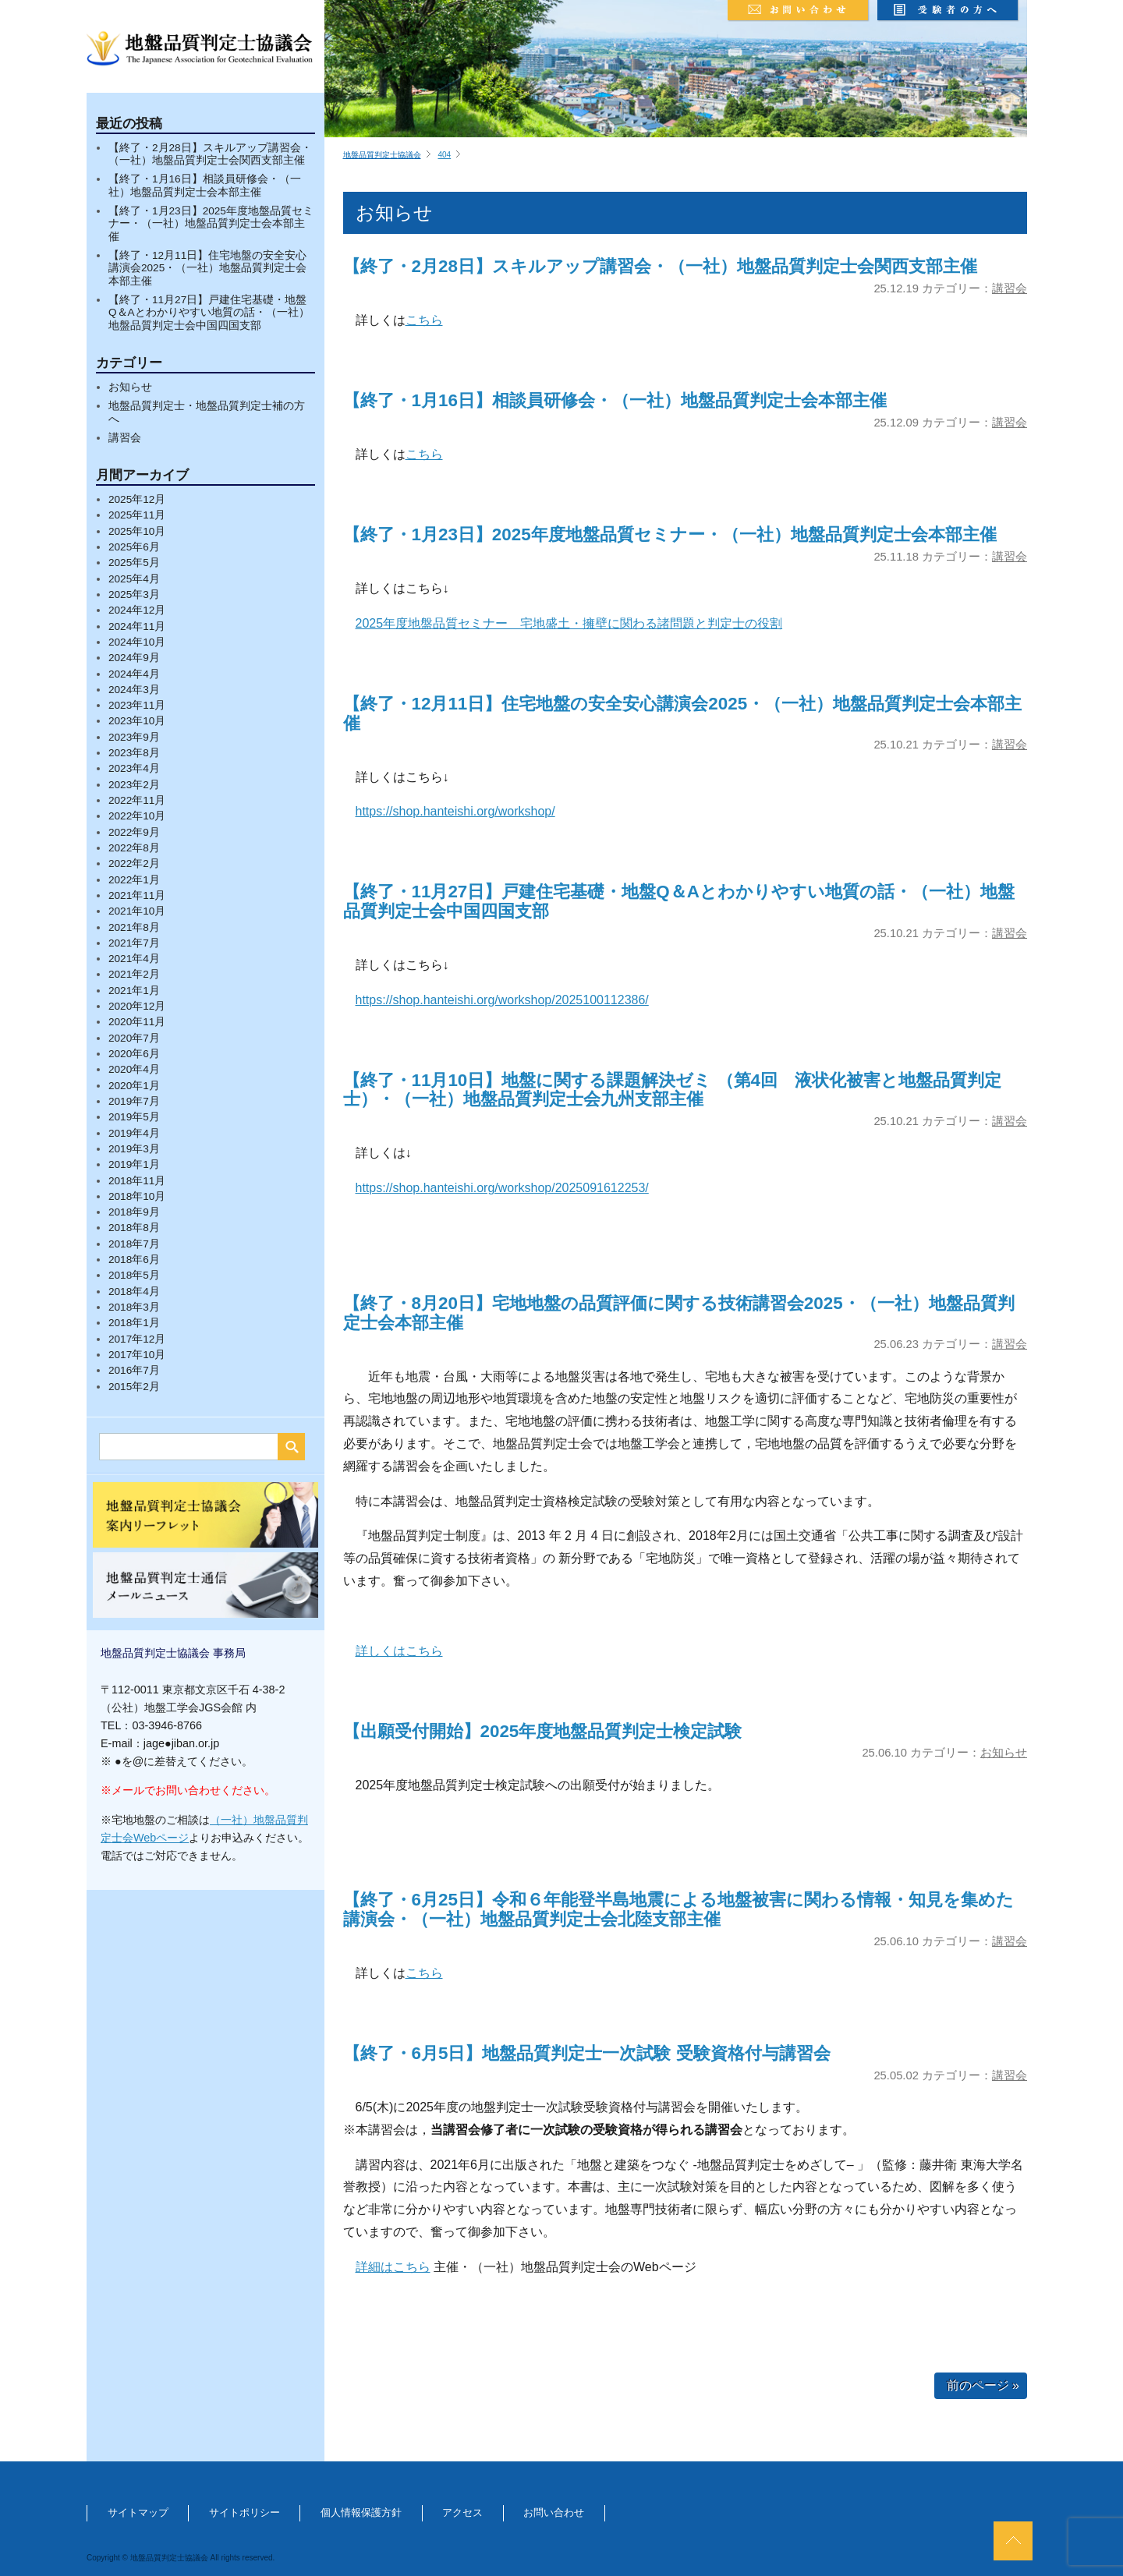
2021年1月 (134, 990)
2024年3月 (134, 689)
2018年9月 (134, 1212)
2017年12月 (136, 1339)
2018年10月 (136, 1196)
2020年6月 (134, 1054)
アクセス (462, 2512)
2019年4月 (134, 1133)
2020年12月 (136, 1006)
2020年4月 (134, 1069)
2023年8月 (134, 753)
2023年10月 (136, 721)
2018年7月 (134, 1244)
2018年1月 (134, 1323)
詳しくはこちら (399, 1651)
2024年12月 (136, 610)
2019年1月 (134, 1164)
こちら (424, 320)
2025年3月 (134, 594)
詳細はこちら (393, 2266)
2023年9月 (134, 737)
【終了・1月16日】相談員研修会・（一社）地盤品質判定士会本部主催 (204, 185)
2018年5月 (134, 1275)
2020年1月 (134, 1086)
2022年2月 (134, 863)
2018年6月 (134, 1259)
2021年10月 (136, 911)
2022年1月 (134, 880)
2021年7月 (134, 943)
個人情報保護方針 (361, 2512)
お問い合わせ (553, 2512)
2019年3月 (134, 1149)
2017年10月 (136, 1355)
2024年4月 (134, 674)
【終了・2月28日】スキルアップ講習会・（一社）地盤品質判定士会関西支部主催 (210, 154)
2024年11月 (136, 626)
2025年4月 (134, 579)
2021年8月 (134, 927)
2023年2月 (134, 785)
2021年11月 (136, 895)
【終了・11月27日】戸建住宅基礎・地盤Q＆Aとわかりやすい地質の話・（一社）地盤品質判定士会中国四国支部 (209, 312)
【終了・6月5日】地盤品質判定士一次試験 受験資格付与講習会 (587, 2053)
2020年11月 (136, 1022)
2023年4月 (134, 768)
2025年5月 (134, 562)
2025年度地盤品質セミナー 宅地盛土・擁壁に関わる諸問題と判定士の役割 (569, 623)
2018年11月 (136, 1181)
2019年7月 (134, 1101)
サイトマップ (138, 2512)
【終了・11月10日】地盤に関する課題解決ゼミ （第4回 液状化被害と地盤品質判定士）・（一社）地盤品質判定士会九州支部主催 (672, 1089)
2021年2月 (134, 974)
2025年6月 (134, 547)
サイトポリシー (244, 2512)
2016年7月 (134, 1370)
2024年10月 (136, 642)
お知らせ (130, 387)
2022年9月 (134, 832)
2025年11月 (136, 515)
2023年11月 (136, 705)
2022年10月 (136, 816)
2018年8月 (134, 1227)
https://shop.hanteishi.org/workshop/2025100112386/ (502, 1000)
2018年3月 (134, 1307)
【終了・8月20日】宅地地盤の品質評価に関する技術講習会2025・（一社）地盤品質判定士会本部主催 (679, 1312)
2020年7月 (134, 1038)
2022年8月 (134, 848)
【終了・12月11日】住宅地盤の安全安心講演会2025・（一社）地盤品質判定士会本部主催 (207, 268)
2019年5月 (134, 1117)
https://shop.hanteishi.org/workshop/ (455, 811)
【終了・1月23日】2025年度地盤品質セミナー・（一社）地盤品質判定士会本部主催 (211, 223)
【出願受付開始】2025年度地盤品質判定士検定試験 (542, 1731)
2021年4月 (134, 958)
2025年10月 (136, 531)
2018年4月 (134, 1291)
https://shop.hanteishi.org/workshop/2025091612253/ (502, 1187)
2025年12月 (136, 499)
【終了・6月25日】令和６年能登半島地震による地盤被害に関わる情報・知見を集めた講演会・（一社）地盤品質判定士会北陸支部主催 (678, 1909)
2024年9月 (134, 657)
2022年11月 (136, 800)
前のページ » (983, 2385)
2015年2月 (134, 1386)
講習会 (124, 438)
